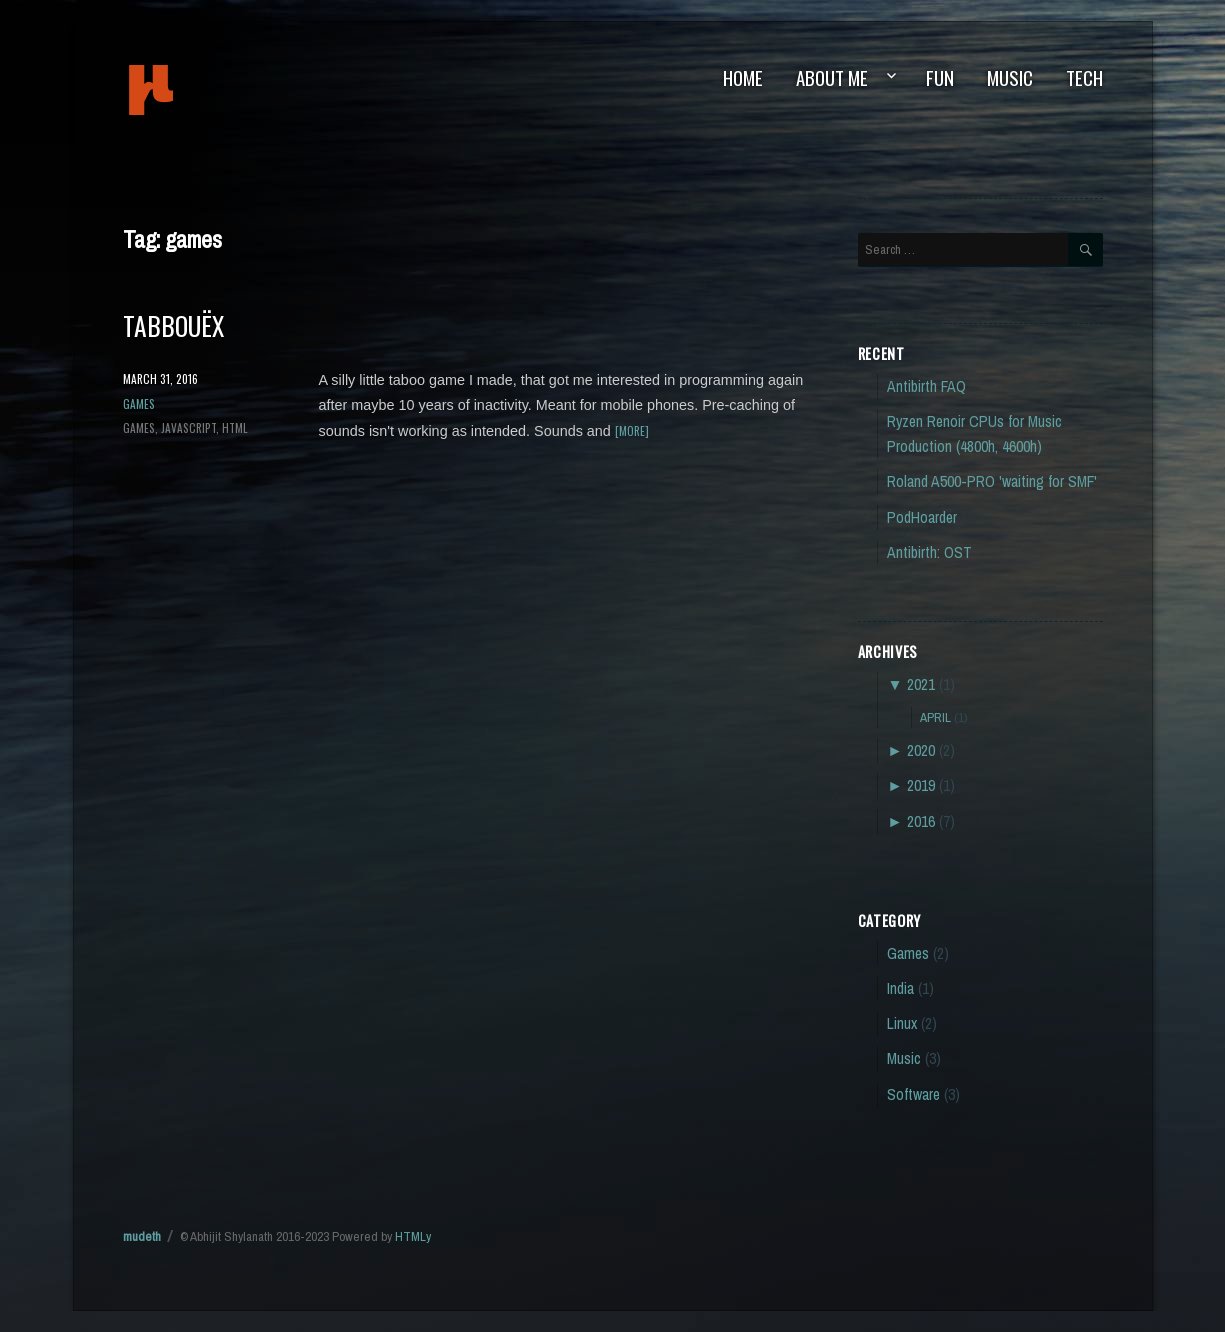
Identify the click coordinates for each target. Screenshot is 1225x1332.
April (935, 717)
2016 (921, 821)
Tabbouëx (173, 325)
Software (913, 1094)
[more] (632, 430)
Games (139, 403)
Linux (902, 1023)
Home (743, 77)
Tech (1084, 77)
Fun (940, 77)
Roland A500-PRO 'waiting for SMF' (992, 481)
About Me (832, 77)
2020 (921, 750)
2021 (921, 684)
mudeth (218, 90)
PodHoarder (922, 517)
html (235, 427)
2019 (921, 785)
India (900, 988)
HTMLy (413, 1236)
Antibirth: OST (929, 552)
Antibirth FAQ (926, 386)
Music (1010, 77)
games (139, 427)
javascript (188, 427)
